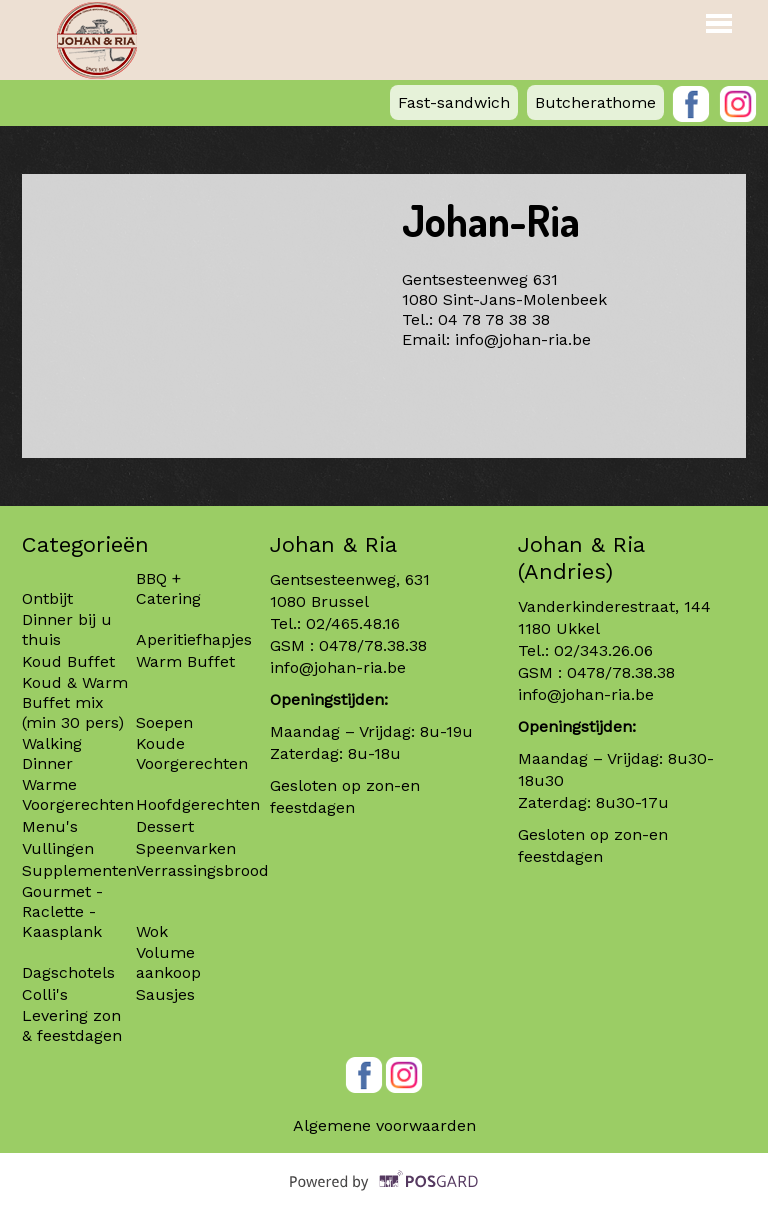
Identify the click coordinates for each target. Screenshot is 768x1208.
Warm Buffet (185, 661)
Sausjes (165, 994)
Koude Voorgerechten (192, 753)
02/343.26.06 (603, 650)
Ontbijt (47, 598)
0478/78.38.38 (373, 645)
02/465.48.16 (353, 623)
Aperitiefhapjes (194, 639)
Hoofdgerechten (198, 804)
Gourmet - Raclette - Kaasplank (62, 911)
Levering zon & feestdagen (72, 1025)
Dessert (165, 826)
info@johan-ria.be (523, 339)
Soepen (164, 722)
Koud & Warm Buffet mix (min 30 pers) (75, 702)
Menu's (50, 826)
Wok (152, 931)
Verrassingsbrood (202, 870)
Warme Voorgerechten (78, 794)
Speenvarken (186, 848)
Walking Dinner (52, 753)
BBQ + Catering (168, 588)
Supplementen (82, 870)
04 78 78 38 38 (494, 319)
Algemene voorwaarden (384, 1125)
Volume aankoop (168, 962)
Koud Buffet (68, 661)
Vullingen (58, 848)
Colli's (45, 994)
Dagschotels (68, 972)
